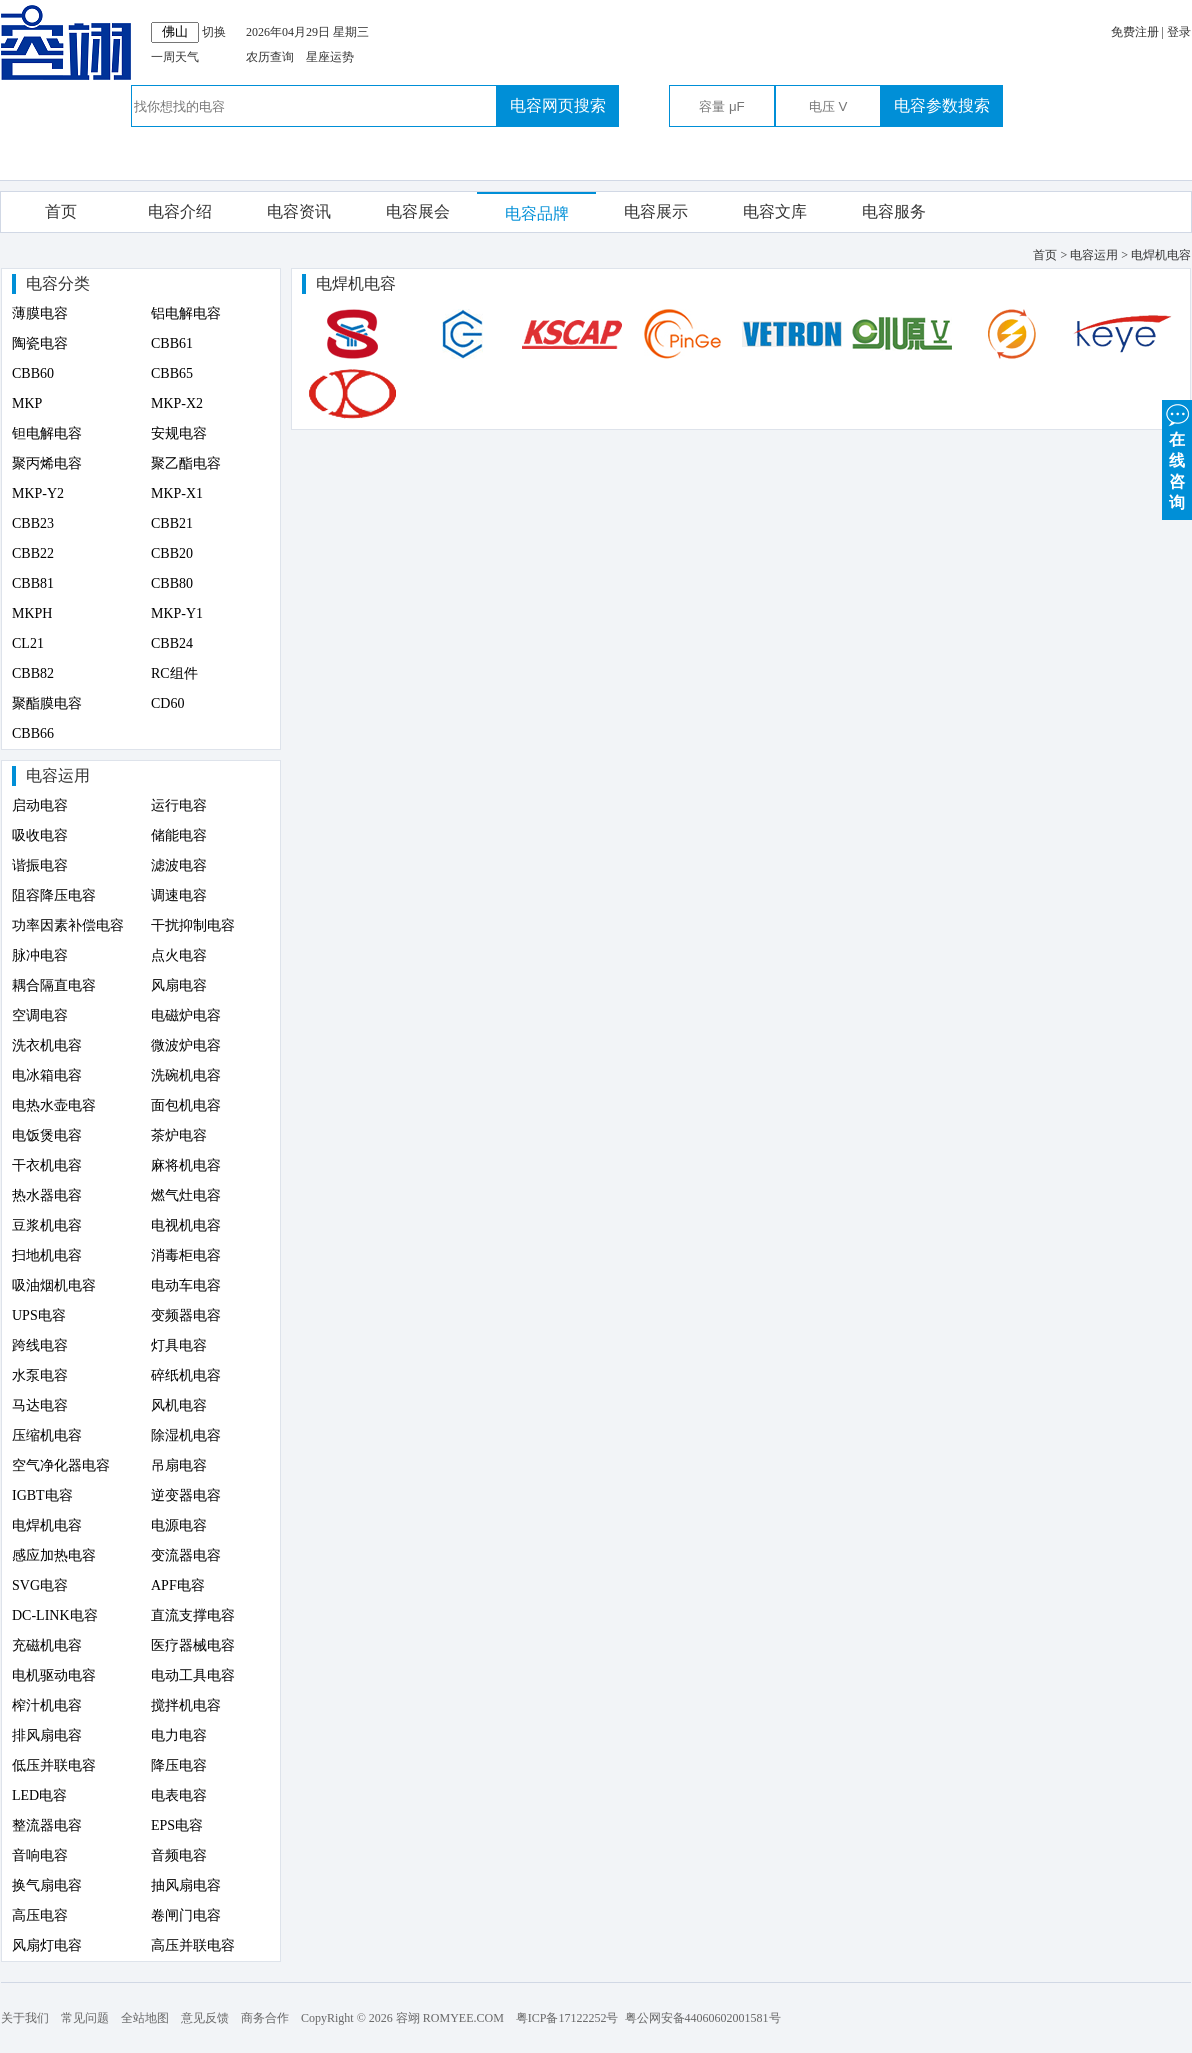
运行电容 (179, 805)
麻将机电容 (186, 1165)
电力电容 (179, 1735)
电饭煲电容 (47, 1135)
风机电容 (179, 1405)
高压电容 (40, 1915)
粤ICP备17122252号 (567, 2018)
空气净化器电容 (61, 1465)
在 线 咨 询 (1177, 455)
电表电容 (179, 1795)
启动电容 (40, 805)
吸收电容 (40, 835)
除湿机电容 (186, 1435)
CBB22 (33, 553)
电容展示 (656, 211)
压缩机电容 (47, 1435)
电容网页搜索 (558, 105)
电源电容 (179, 1525)
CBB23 (33, 523)
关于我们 (25, 2018)
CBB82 (33, 673)
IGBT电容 (42, 1495)
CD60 (167, 703)
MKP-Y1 (177, 613)
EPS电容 (177, 1825)
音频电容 (179, 1855)
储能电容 (179, 835)
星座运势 (330, 57)
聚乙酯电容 (186, 463)
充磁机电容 (47, 1645)
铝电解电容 (186, 313)
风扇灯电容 (47, 1945)
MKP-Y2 (38, 493)
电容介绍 (180, 211)
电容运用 (58, 775)
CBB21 (172, 523)
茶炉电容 (179, 1135)
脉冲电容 (40, 955)
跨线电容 (40, 1345)
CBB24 (172, 643)
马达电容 (40, 1405)
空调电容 (40, 1015)
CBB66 (33, 733)
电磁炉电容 (186, 1015)
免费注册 (1135, 32)
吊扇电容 (179, 1465)
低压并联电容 (54, 1765)
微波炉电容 (186, 1045)
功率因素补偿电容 (68, 925)
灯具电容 (179, 1345)
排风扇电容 (47, 1735)
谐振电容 (40, 865)
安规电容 (179, 433)
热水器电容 (47, 1195)
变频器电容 (186, 1315)
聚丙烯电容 (47, 463)
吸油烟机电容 (54, 1285)
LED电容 (39, 1795)
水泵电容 (40, 1375)
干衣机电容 (47, 1165)
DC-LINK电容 (55, 1615)
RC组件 (174, 673)
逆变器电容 (186, 1495)
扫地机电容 (47, 1255)
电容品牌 (537, 213)
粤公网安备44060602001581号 (703, 2018)
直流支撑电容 (193, 1615)
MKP (27, 403)
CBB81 (33, 583)
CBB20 (172, 553)
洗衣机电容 (47, 1045)
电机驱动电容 (54, 1675)
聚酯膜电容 (47, 703)
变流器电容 (186, 1555)
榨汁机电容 (47, 1705)
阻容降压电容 (54, 895)
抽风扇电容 (186, 1885)
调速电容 (179, 895)
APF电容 (178, 1585)
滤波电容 (179, 865)
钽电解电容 (47, 433)
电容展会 (418, 211)
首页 (61, 211)
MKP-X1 (177, 493)
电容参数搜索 (942, 105)
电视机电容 (186, 1225)
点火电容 (179, 955)
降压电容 (179, 1765)
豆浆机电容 (47, 1225)
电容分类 (58, 283)
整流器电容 (47, 1825)
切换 (214, 32)
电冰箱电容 (47, 1075)
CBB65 (172, 373)
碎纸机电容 (186, 1375)
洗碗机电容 (186, 1075)
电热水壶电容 (54, 1105)
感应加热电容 (54, 1555)
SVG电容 (40, 1585)
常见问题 (85, 2018)
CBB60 (33, 373)
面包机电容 (186, 1105)
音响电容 (40, 1855)
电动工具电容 (193, 1675)
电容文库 (775, 211)
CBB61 (172, 343)
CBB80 (172, 583)
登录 (1179, 32)
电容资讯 (299, 211)
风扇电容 (179, 985)
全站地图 (145, 2018)
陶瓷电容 (40, 343)
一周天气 (175, 57)
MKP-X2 (177, 403)
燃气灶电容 (186, 1195)
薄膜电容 (40, 313)
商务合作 (265, 2018)
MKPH (32, 613)
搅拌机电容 (186, 1705)
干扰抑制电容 (193, 925)
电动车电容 (186, 1285)
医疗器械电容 (193, 1645)
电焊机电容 (47, 1525)
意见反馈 (205, 2018)
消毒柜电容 (186, 1255)
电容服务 (894, 211)
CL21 (28, 643)
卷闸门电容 (186, 1915)
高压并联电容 (193, 1945)
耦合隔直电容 (54, 985)
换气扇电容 (47, 1885)
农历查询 (270, 57)
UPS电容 (39, 1315)
